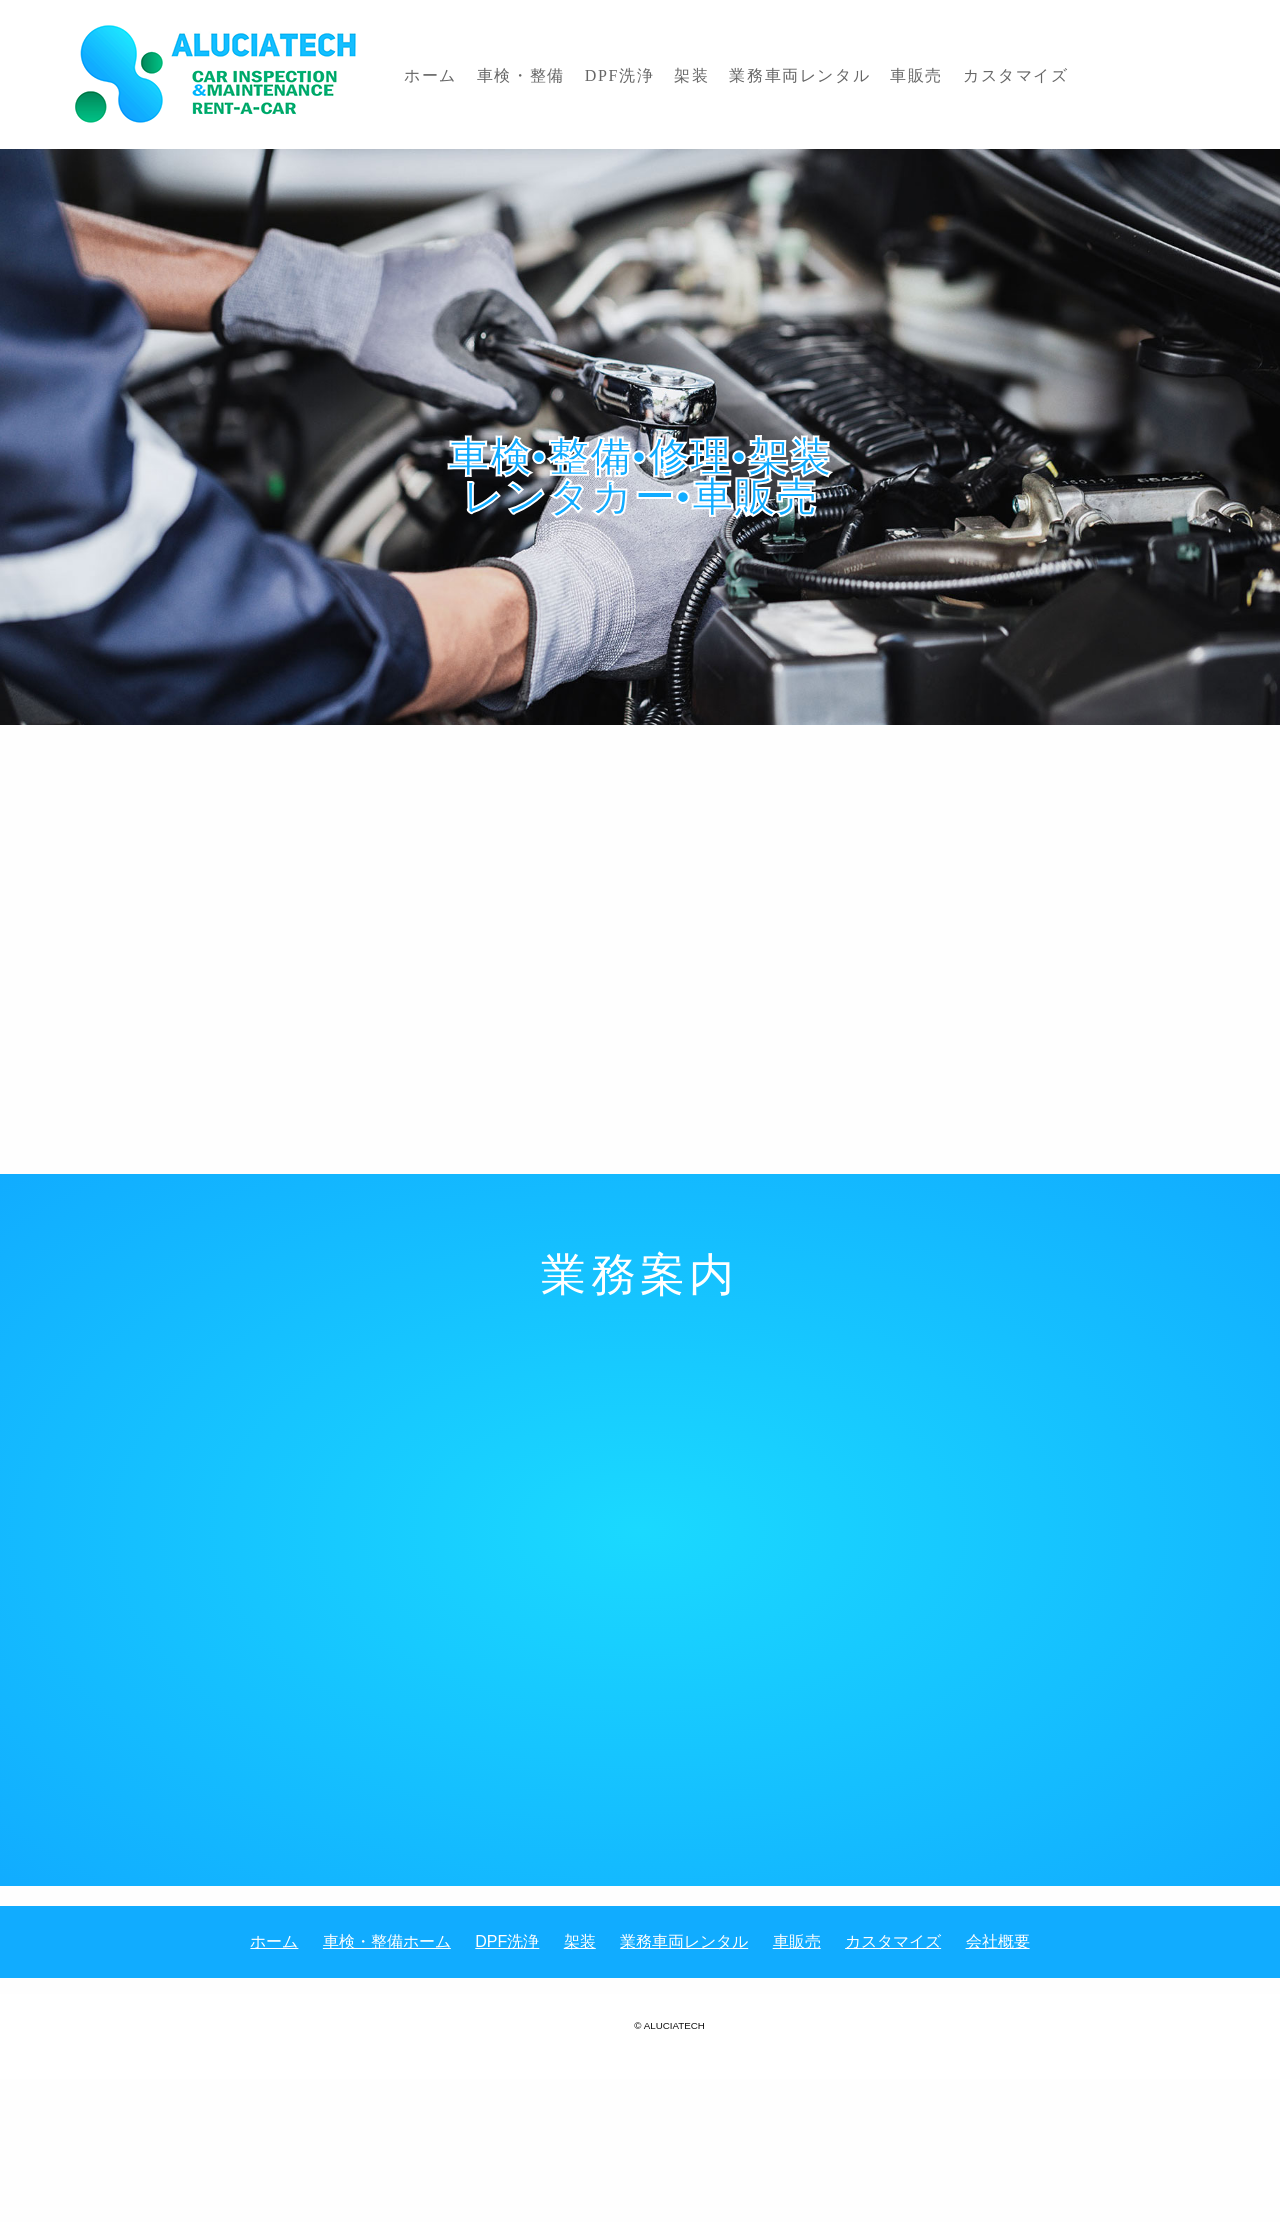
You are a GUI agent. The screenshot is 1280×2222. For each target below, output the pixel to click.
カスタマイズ (928, 73)
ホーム (423, 73)
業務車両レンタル (739, 73)
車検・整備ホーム (387, 1941)
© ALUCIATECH (669, 2025)
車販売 (842, 73)
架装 (644, 73)
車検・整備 (501, 73)
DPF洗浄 (586, 73)
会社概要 (998, 1941)
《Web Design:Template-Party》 (639, 2048)
